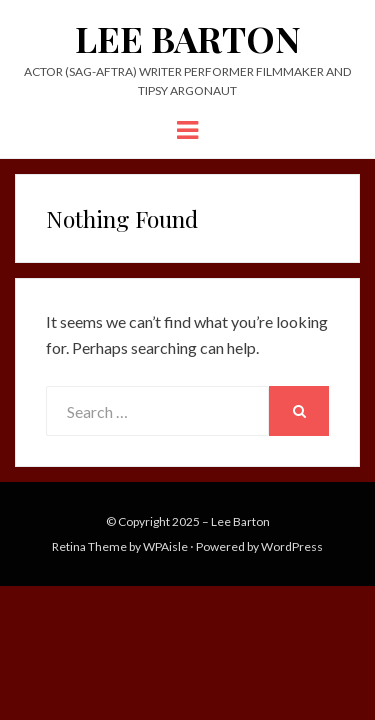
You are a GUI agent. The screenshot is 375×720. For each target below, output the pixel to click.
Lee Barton (188, 38)
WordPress (292, 546)
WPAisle (165, 546)
